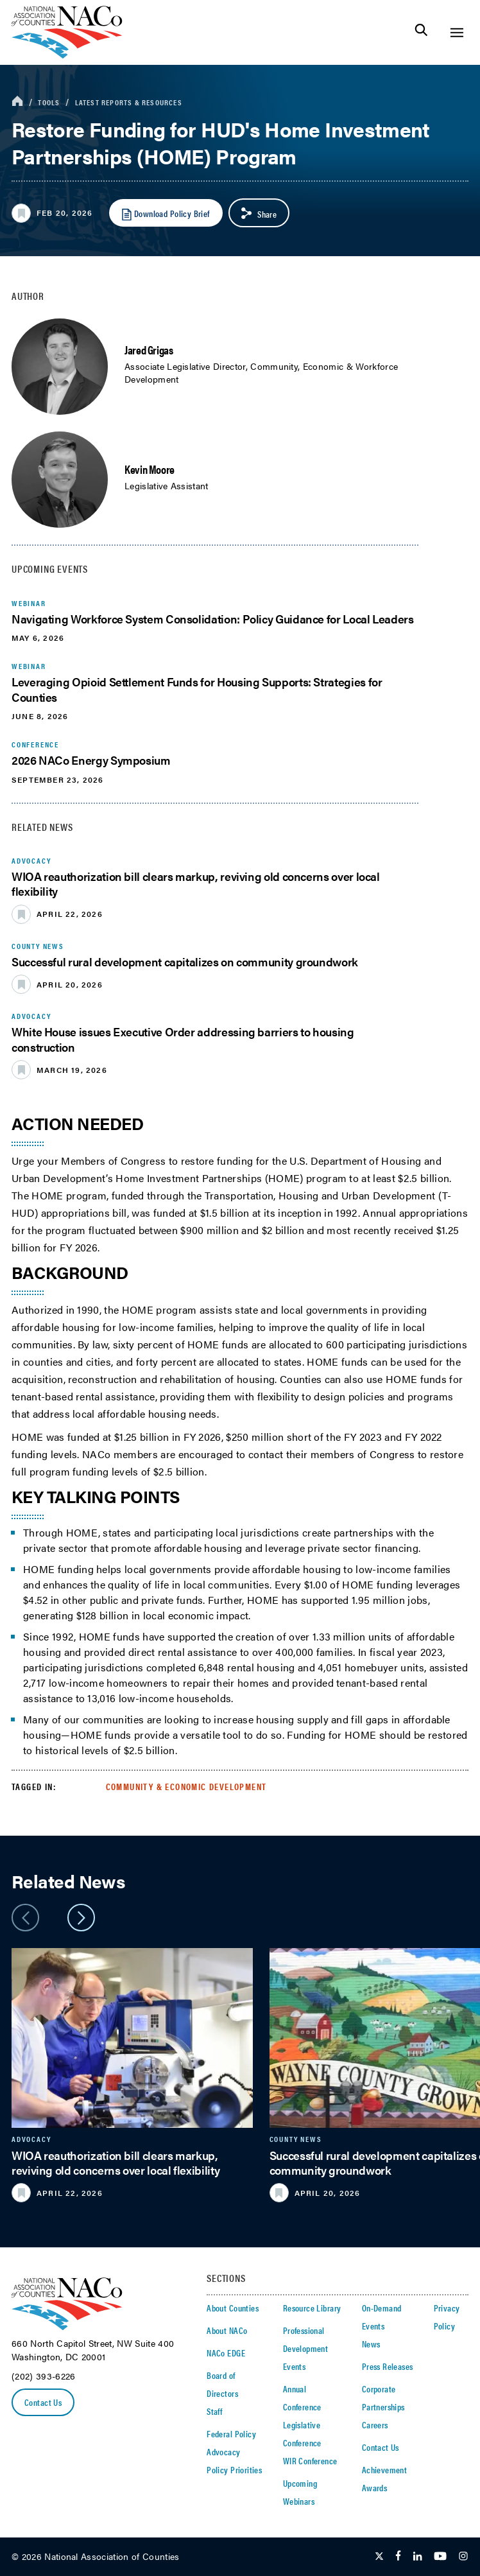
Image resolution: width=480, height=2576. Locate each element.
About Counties (233, 2307)
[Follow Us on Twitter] (379, 2556)
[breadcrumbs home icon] (17, 101)
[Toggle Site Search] (421, 32)
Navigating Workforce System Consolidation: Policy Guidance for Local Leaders (213, 619)
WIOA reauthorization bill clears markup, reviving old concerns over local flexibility (196, 883)
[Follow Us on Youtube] (440, 2556)
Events (294, 2366)
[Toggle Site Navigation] (456, 32)
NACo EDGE (226, 2352)
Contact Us (43, 2402)
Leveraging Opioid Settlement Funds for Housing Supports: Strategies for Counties (197, 689)
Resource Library (312, 2307)
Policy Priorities (234, 2469)
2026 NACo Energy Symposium (91, 760)
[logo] (67, 55)
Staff (214, 2411)
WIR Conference (310, 2460)
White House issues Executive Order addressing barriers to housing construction (183, 1038)
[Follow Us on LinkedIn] (417, 2556)
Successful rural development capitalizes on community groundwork (185, 961)
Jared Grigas (148, 350)
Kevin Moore (149, 469)
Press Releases (387, 2366)
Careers (375, 2424)
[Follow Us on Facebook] (398, 2556)
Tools (49, 102)
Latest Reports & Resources (128, 102)
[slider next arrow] (81, 1917)
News (371, 2343)
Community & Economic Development (186, 1786)
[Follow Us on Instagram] (463, 2556)
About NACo (227, 2330)
